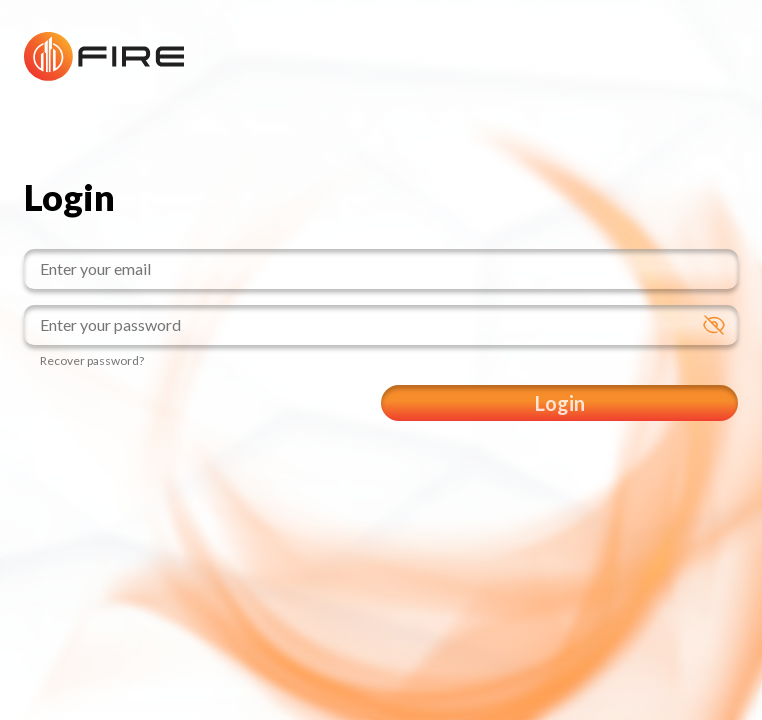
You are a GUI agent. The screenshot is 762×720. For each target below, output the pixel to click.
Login (560, 403)
